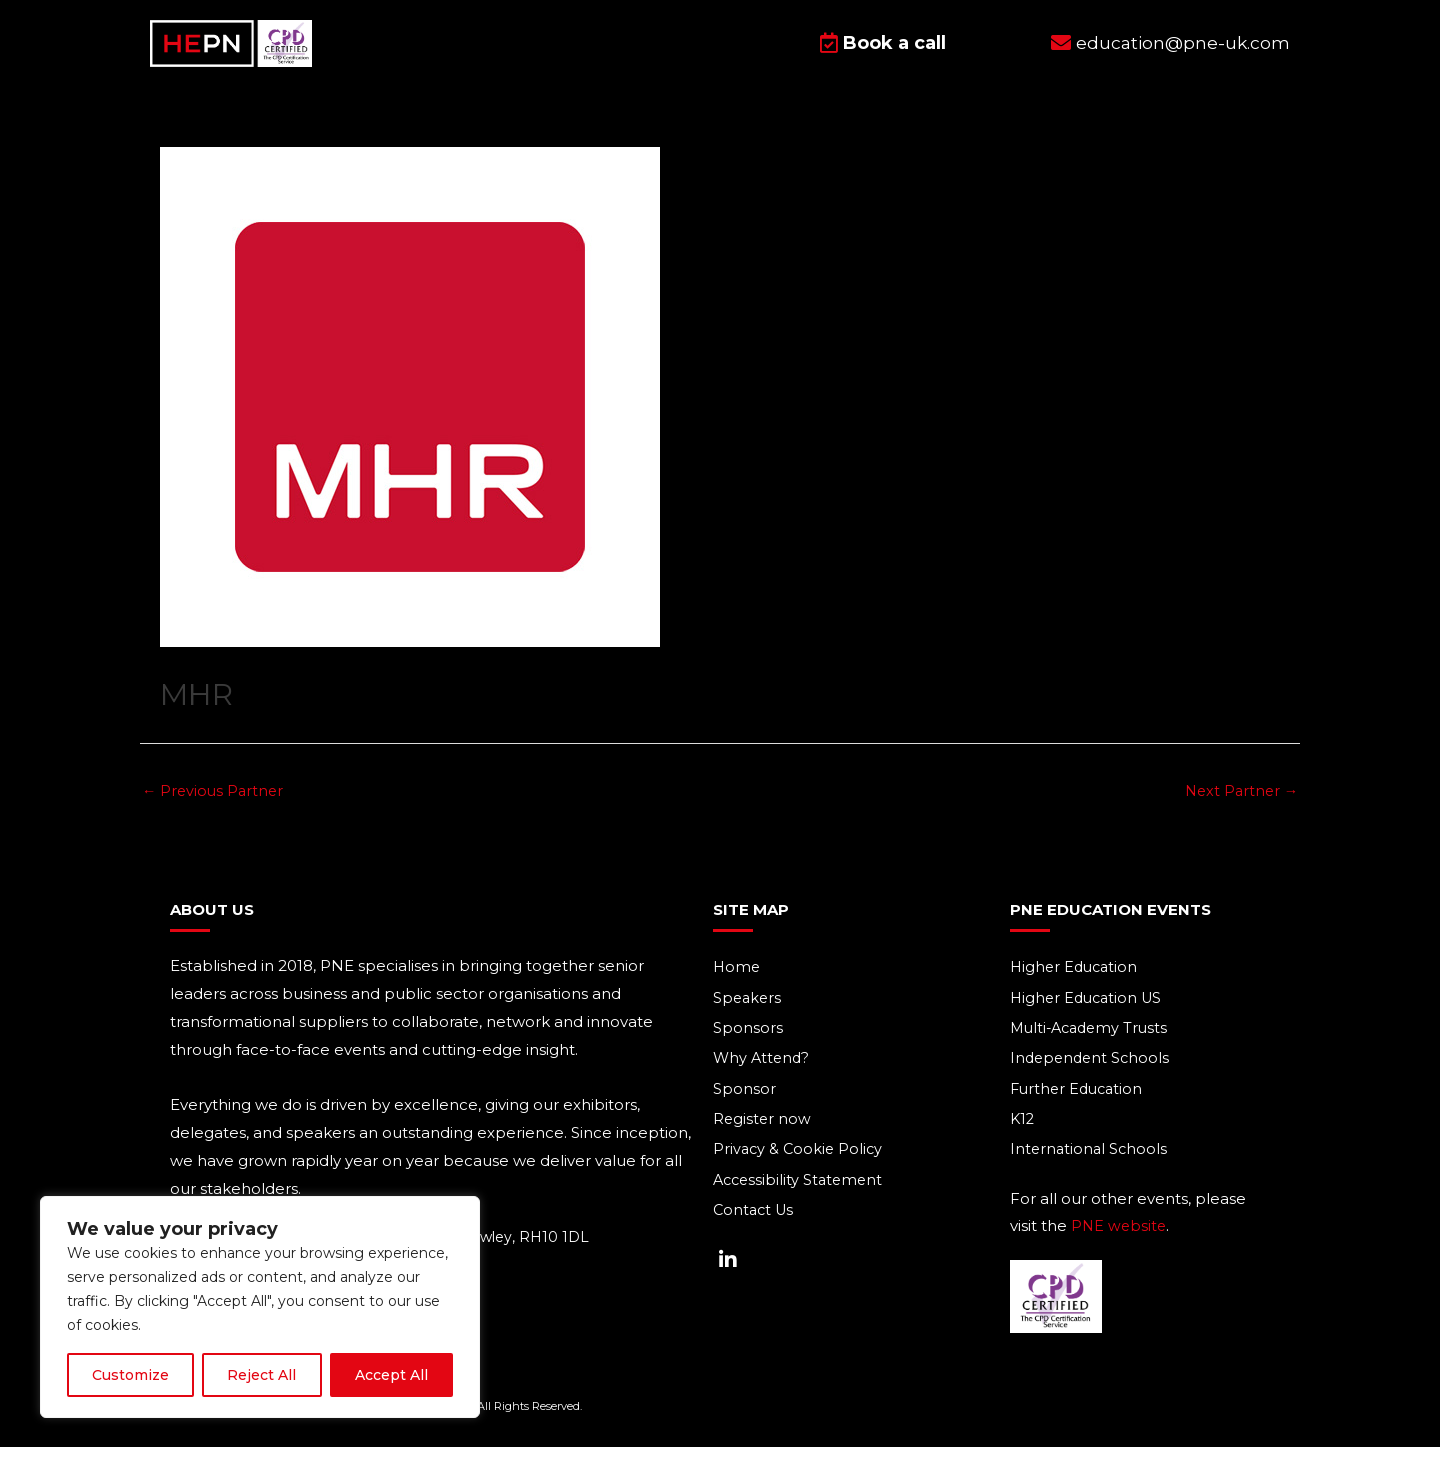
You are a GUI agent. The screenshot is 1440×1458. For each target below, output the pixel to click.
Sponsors (748, 1039)
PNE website (1120, 1240)
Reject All (261, 1375)
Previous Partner (215, 799)
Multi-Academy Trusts (1093, 1039)
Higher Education (1076, 977)
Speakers (748, 1008)
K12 (1023, 1132)
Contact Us (755, 1225)
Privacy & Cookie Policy (800, 1163)
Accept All (391, 1375)
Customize (130, 1375)
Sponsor (744, 1101)
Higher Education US (1089, 1008)
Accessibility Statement (801, 1194)
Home (737, 977)
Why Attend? (763, 1070)
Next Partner (1239, 799)
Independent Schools (1092, 1070)
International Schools (1090, 1163)
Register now (763, 1132)
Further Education (1079, 1101)
